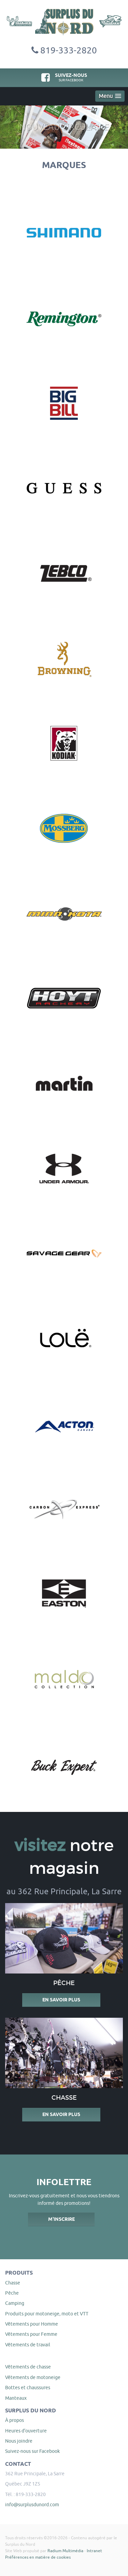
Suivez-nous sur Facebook (32, 2451)
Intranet (94, 2550)
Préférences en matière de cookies (38, 2557)
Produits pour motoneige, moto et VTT (46, 2313)
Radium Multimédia (65, 2550)
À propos (14, 2420)
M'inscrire (61, 2219)
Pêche (12, 2293)
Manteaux (16, 2398)
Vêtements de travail (27, 2344)
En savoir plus (61, 2000)
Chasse (12, 2282)
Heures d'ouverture (26, 2430)
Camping (14, 2303)
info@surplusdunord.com (32, 2504)
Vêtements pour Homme (31, 2324)
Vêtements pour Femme (31, 2334)
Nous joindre (18, 2441)
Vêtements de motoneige (32, 2377)
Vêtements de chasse (28, 2366)
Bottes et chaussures (27, 2387)
